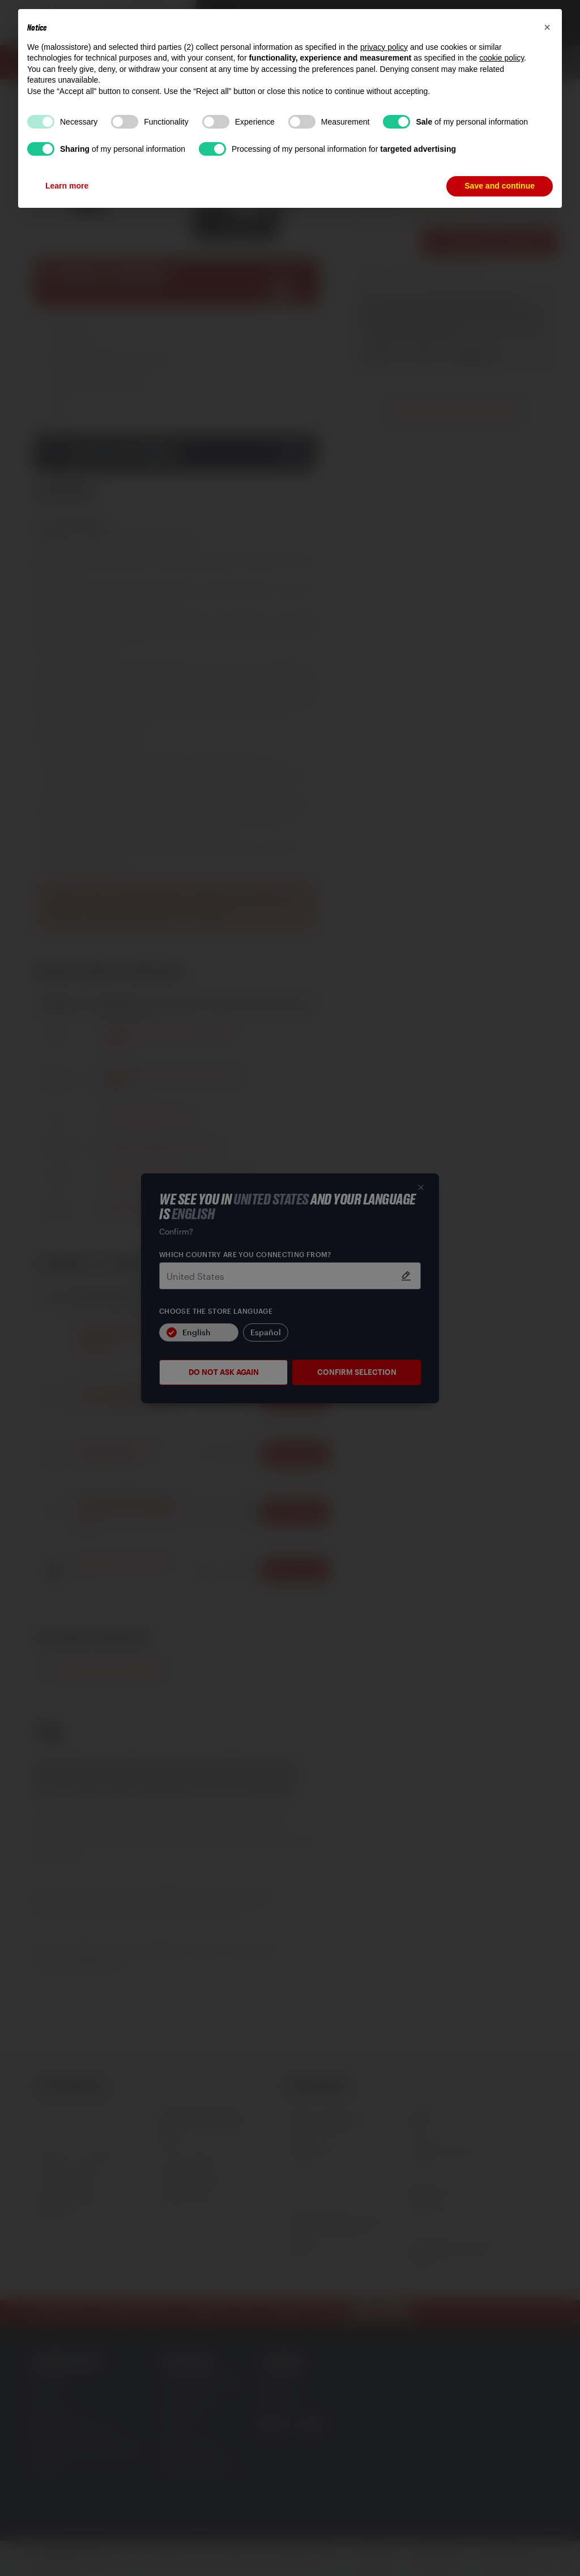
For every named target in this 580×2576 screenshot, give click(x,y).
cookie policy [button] (501, 57)
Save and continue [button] (499, 185)
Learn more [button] (66, 185)
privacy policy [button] (384, 47)
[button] (547, 27)
